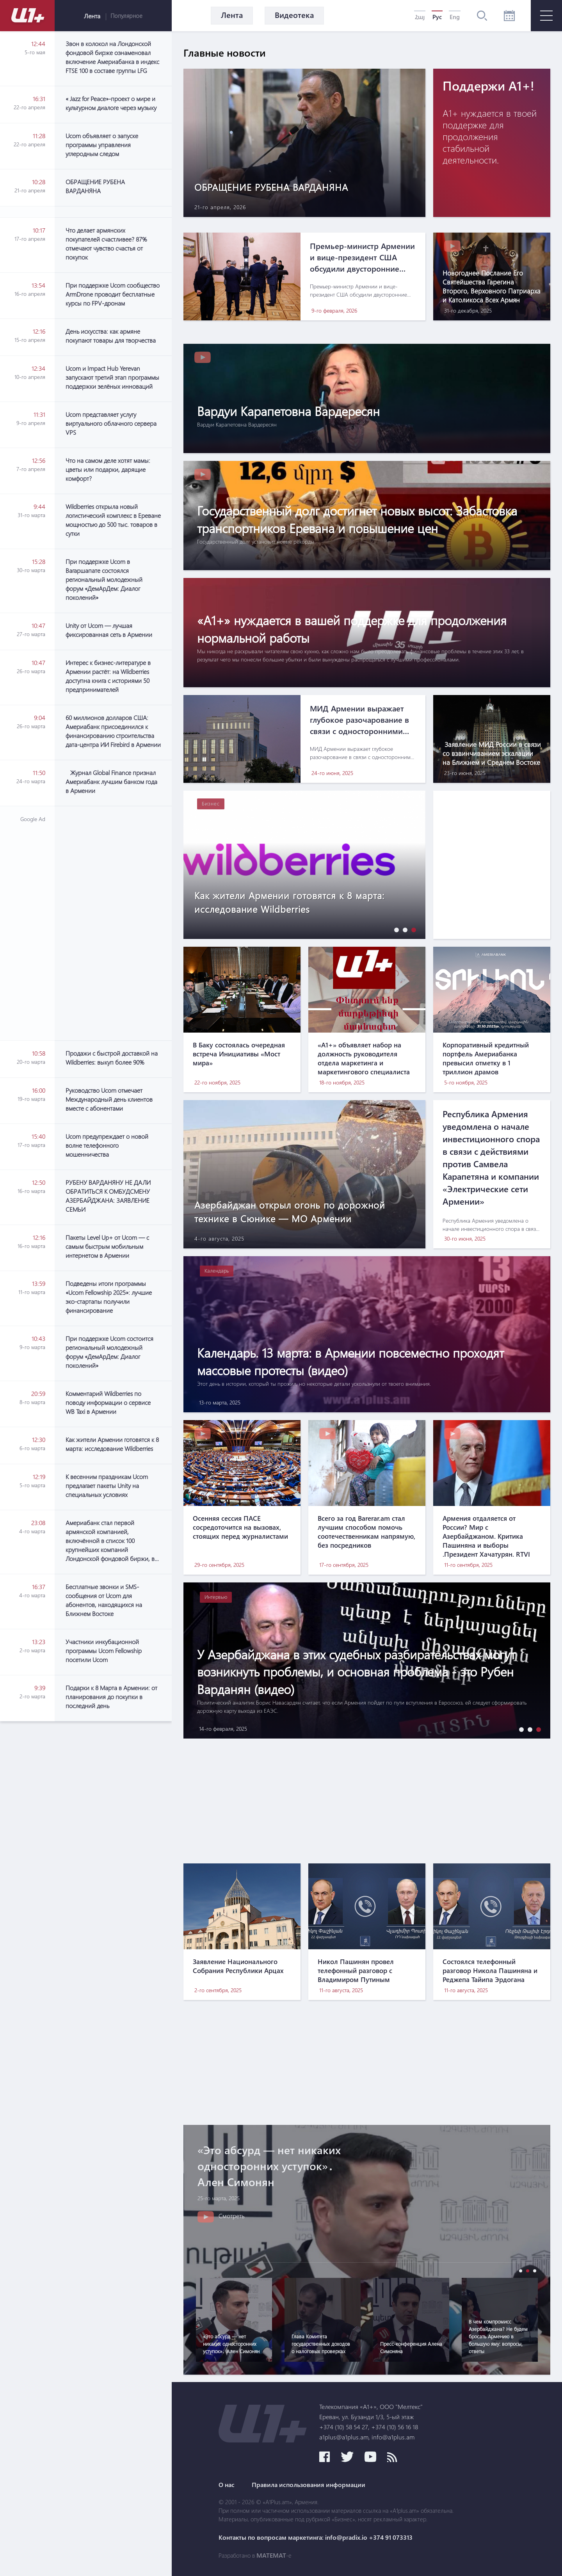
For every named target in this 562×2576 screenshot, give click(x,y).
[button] (394, 929)
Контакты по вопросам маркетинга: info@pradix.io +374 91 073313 (316, 2537)
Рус (437, 16)
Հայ (420, 16)
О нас (227, 2484)
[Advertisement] (113, 923)
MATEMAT (271, 2555)
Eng (455, 16)
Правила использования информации (308, 2484)
